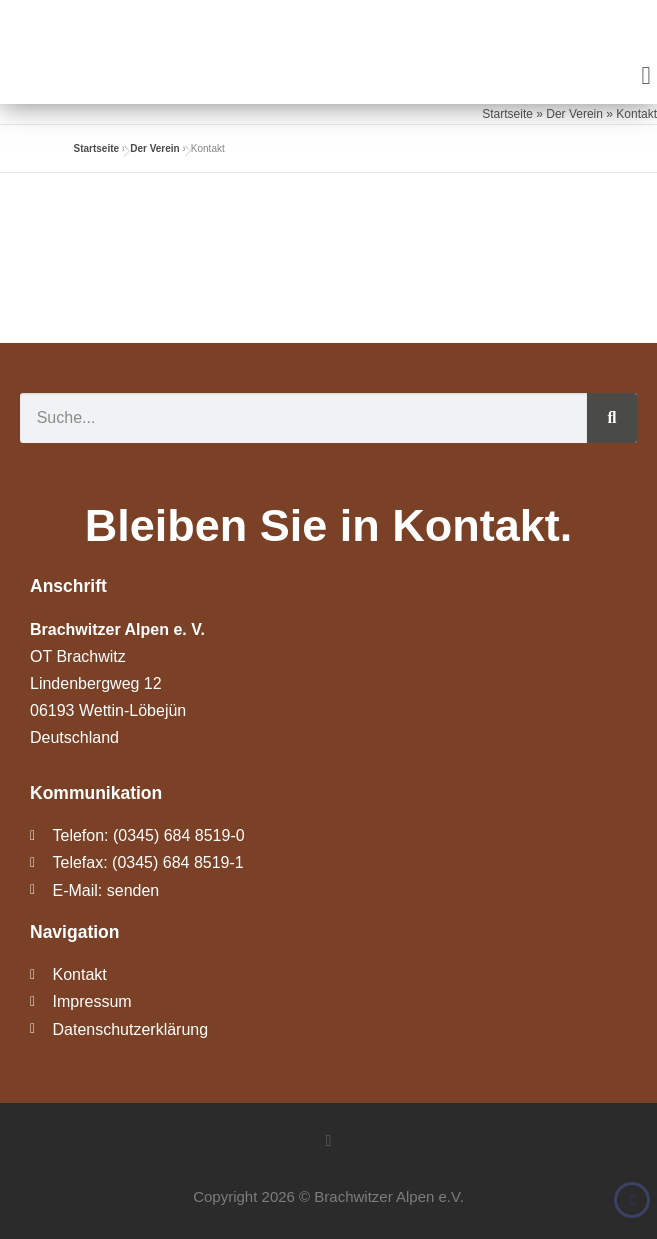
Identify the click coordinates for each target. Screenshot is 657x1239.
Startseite (507, 114)
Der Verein (574, 114)
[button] (646, 76)
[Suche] (612, 418)
